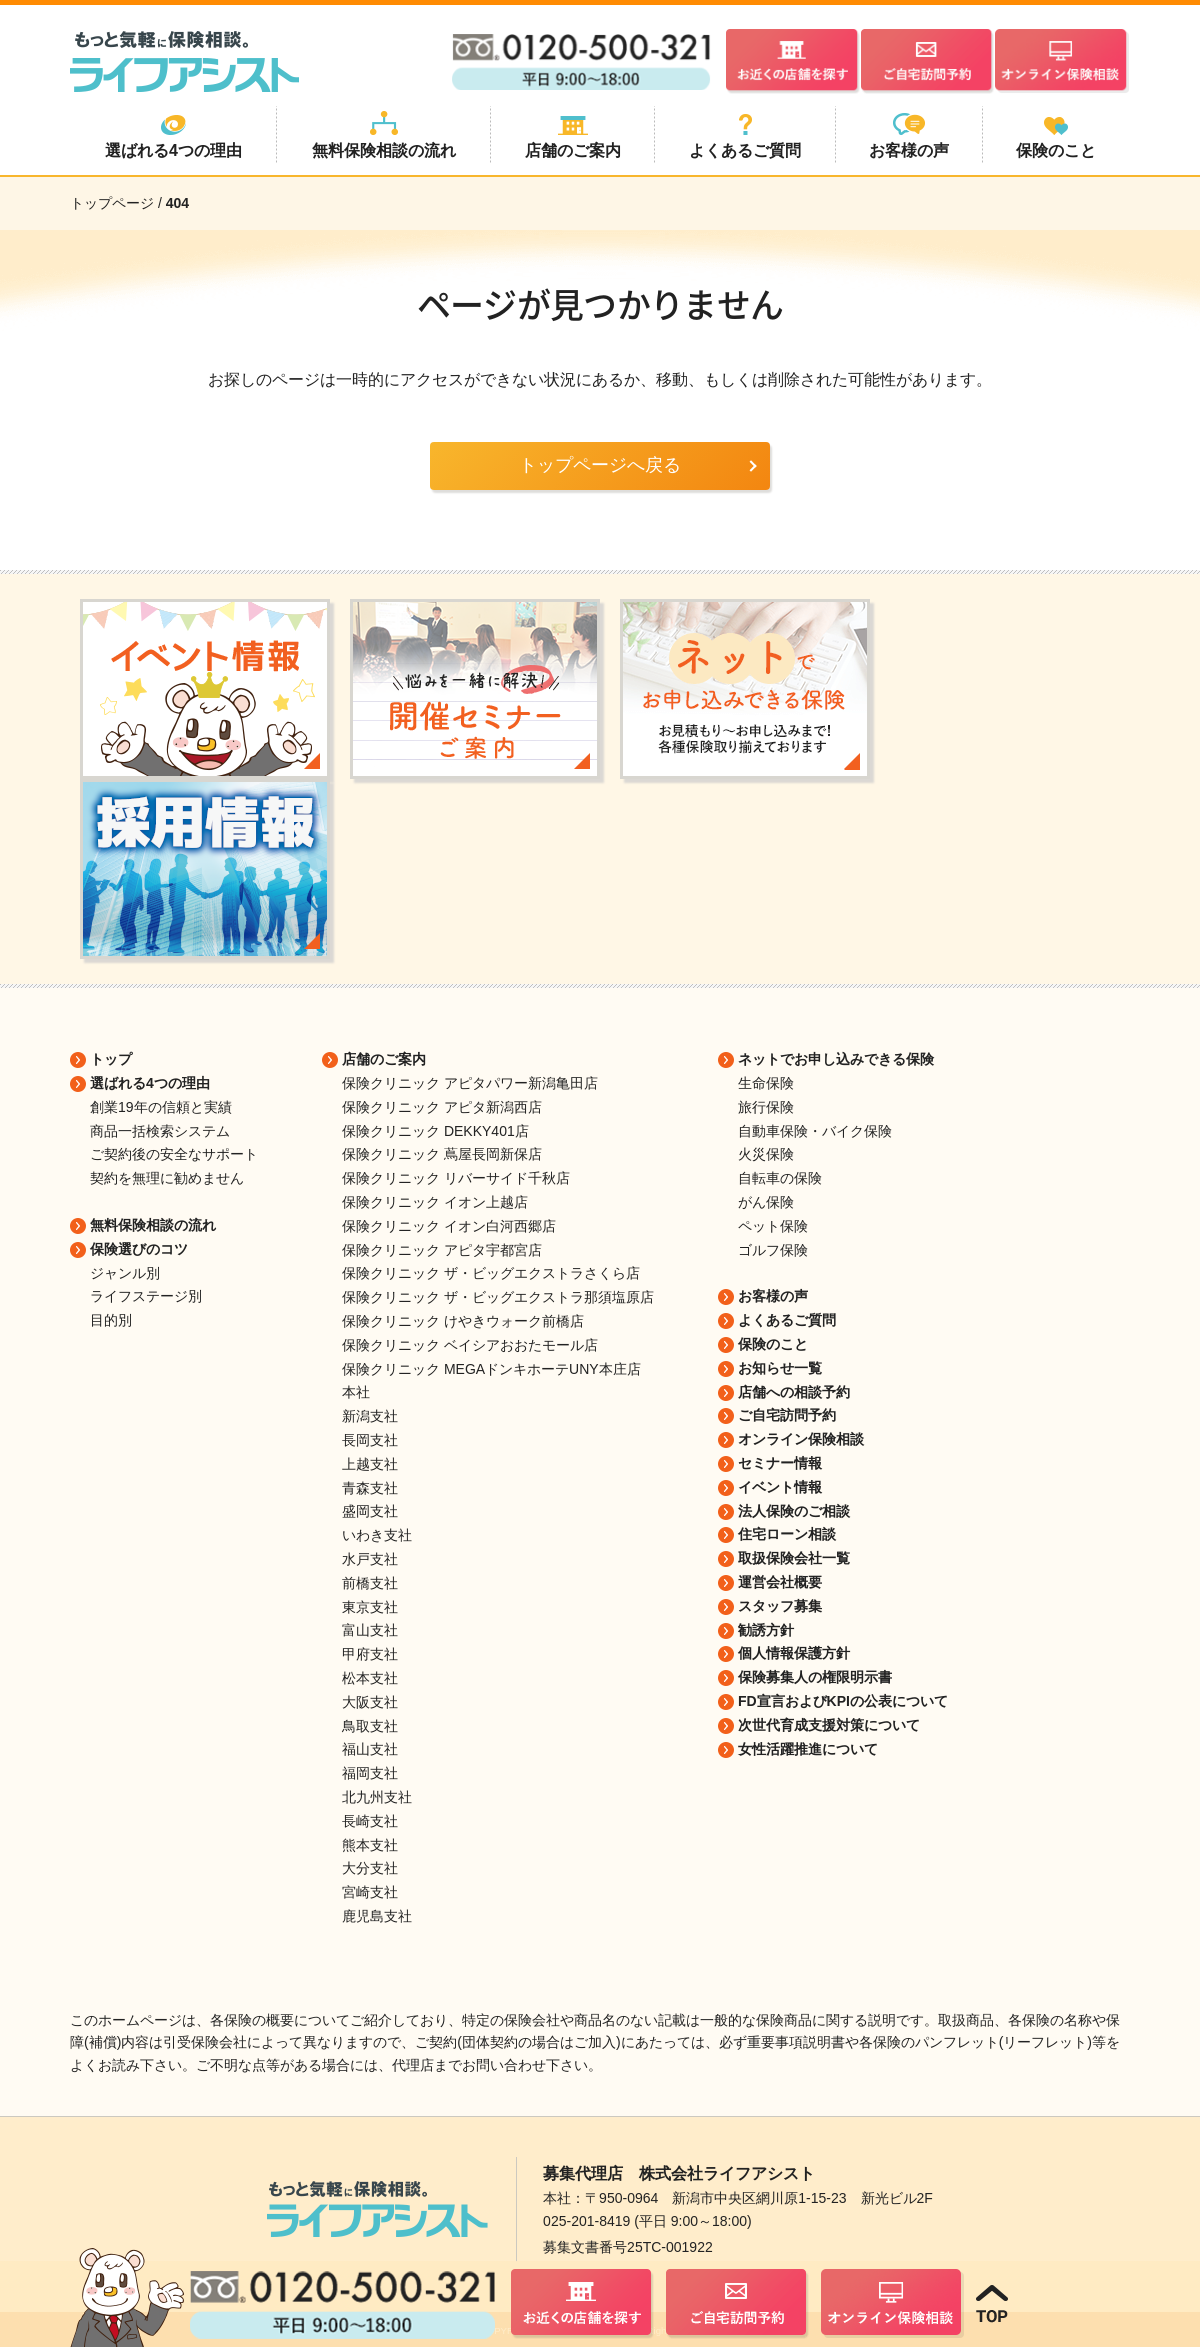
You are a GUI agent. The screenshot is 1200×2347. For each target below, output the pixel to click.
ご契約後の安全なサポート (174, 1154)
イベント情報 (780, 1487)
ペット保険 (773, 1226)
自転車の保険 (780, 1178)
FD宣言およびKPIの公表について (843, 1701)
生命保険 (766, 1083)
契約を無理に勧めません (167, 1178)
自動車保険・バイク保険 (815, 1131)
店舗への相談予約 (794, 1392)
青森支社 (370, 1488)
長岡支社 (370, 1440)
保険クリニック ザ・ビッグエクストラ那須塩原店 (498, 1297)
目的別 (111, 1320)
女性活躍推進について (808, 1749)
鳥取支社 (370, 1726)
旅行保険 (766, 1107)
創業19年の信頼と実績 (161, 1107)
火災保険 (766, 1154)
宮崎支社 (370, 1892)
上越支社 (370, 1464)
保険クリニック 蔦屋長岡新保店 (442, 1154)
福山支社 (370, 1749)
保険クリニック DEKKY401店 (435, 1131)
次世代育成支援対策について (829, 1725)
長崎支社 (370, 1821)
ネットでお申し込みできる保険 (836, 1059)
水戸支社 (370, 1559)
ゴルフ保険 (773, 1250)
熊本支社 (370, 1845)
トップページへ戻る (600, 465)
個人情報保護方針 (794, 1653)
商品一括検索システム (160, 1131)
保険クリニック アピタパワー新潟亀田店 (470, 1083)
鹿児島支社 (377, 1916)
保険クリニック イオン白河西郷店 (449, 1226)
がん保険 (766, 1202)
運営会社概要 (780, 1582)
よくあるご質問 (787, 1320)
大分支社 (370, 1868)
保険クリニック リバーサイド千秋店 (456, 1178)
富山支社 (370, 1630)
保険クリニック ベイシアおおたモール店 (470, 1345)
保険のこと (773, 1344)
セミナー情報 (780, 1463)
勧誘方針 (766, 1630)
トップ (111, 1059)
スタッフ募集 (780, 1606)
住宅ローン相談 (787, 1534)
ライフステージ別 (146, 1296)
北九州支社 (377, 1797)
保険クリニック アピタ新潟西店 (442, 1107)
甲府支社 (370, 1654)
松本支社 (370, 1678)
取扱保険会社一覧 (794, 1558)
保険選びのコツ (139, 1249)
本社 (356, 1392)
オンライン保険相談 (801, 1439)
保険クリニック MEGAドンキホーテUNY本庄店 (491, 1369)
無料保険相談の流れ (153, 1225)
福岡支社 (370, 1773)
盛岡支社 (370, 1511)
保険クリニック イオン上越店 (435, 1202)
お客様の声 (773, 1296)
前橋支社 (370, 1583)
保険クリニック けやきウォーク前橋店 (463, 1321)
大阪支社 (370, 1702)
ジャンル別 (125, 1273)
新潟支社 (370, 1416)
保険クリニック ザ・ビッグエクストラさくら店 (491, 1273)
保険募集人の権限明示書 (815, 1677)
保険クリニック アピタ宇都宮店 (442, 1250)
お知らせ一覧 (780, 1368)
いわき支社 (377, 1535)
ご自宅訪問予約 (787, 1415)
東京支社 (370, 1607)
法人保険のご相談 (794, 1511)
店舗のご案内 (384, 1059)
